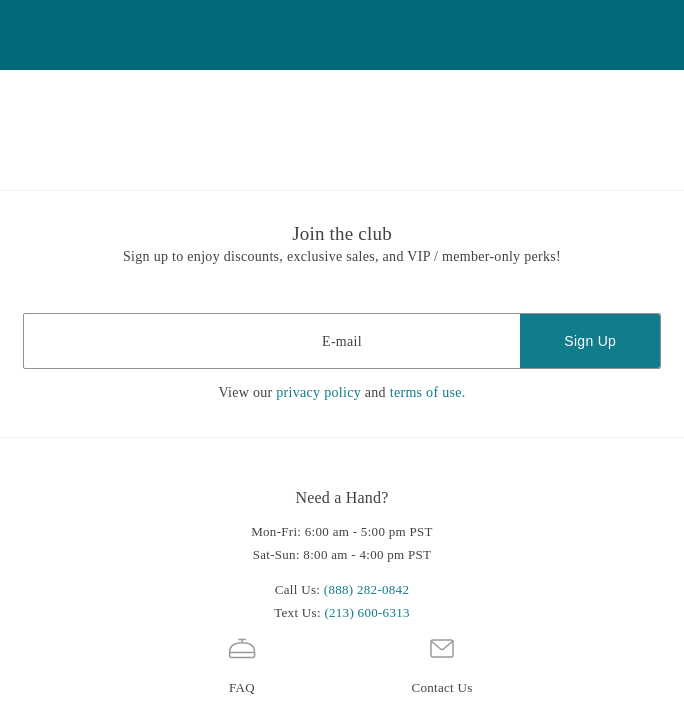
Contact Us (441, 663)
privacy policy (318, 392)
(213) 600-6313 (366, 612)
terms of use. (428, 392)
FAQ (242, 663)
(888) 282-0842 (366, 589)
